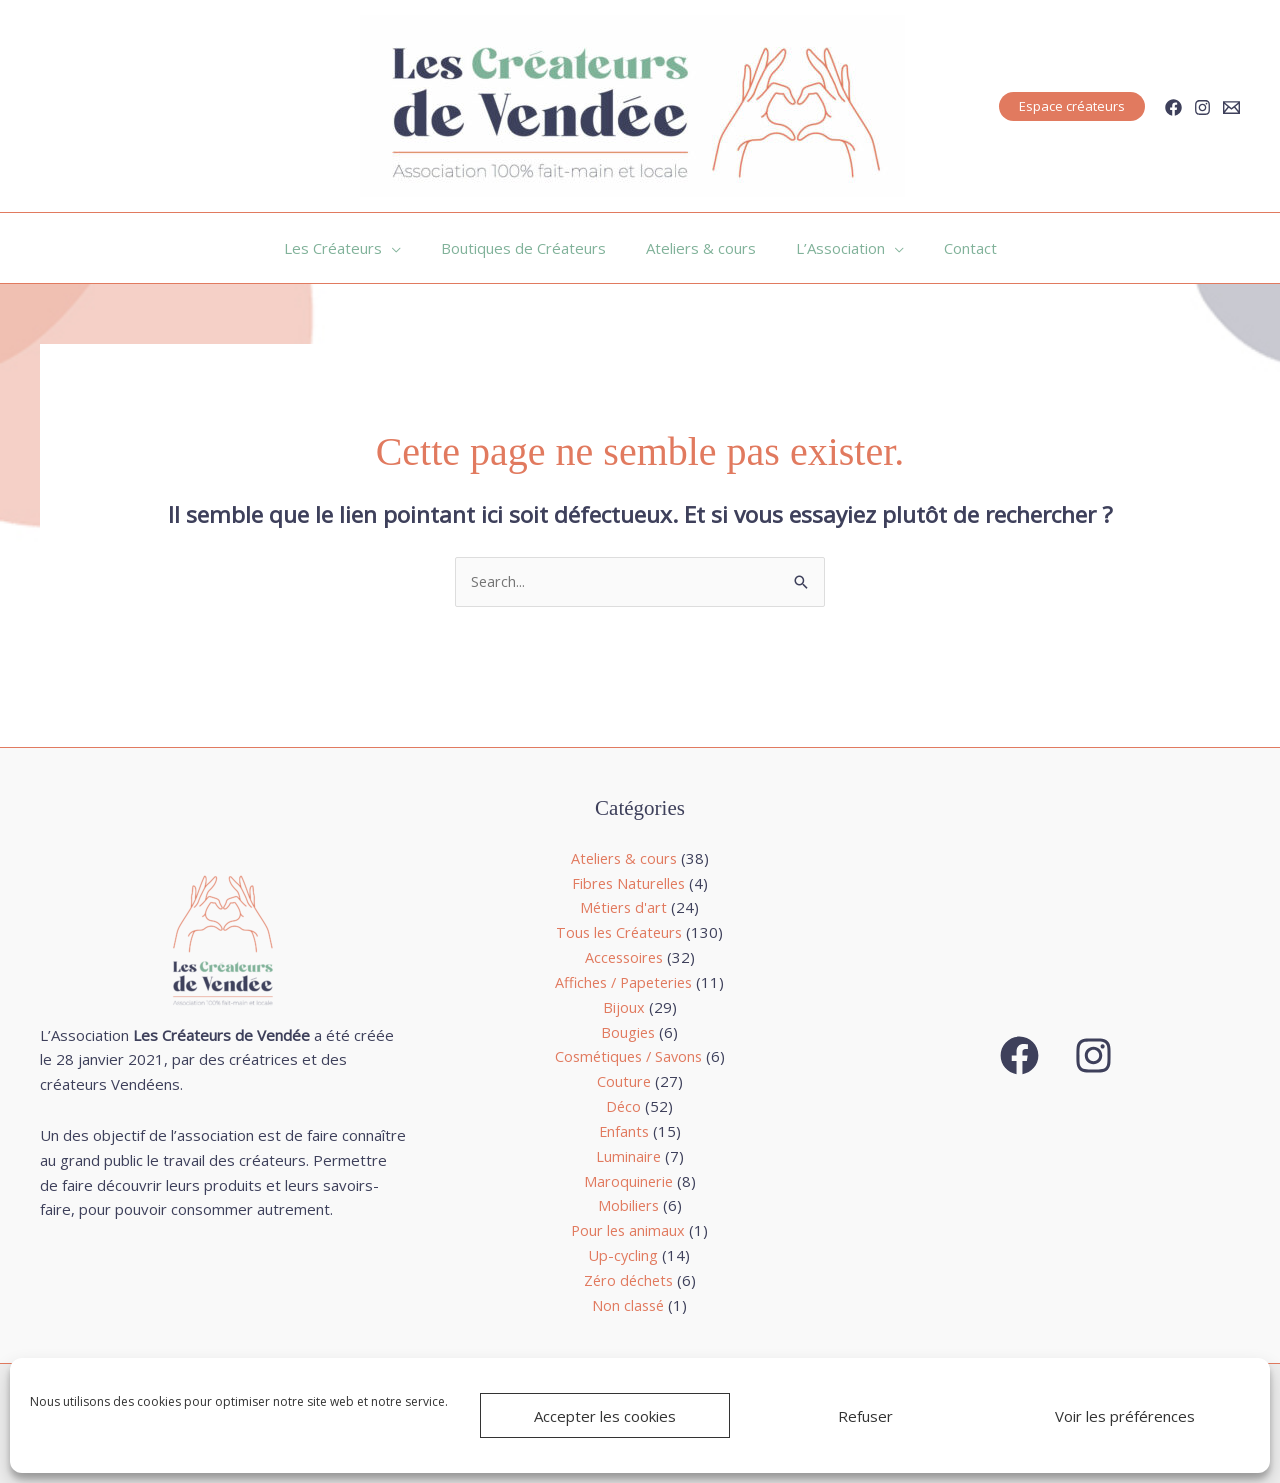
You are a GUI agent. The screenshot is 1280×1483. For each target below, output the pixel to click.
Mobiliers (628, 1205)
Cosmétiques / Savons (628, 1057)
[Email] (1231, 107)
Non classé (628, 1304)
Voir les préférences (1125, 1416)
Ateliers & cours (624, 859)
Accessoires (623, 958)
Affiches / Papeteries (624, 982)
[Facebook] (1173, 107)
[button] (1072, 106)
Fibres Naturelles (628, 883)
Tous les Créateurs (619, 933)
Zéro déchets (628, 1279)
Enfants (624, 1131)
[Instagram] (1202, 107)
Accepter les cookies (605, 1416)
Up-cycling (623, 1255)
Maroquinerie (628, 1180)
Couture (623, 1081)
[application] (411, 248)
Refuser (865, 1416)
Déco (624, 1106)
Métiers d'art (624, 908)
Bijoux (624, 1007)
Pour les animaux (628, 1230)
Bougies (628, 1032)
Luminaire (628, 1156)
